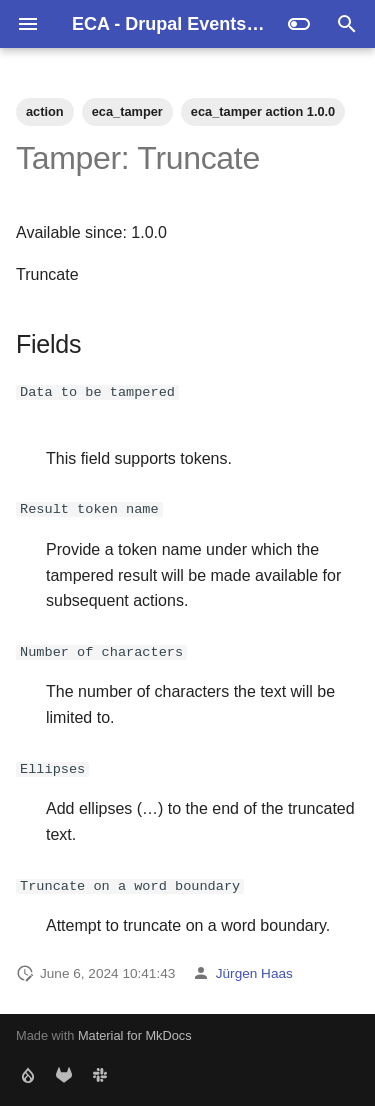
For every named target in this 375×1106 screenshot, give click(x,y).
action (45, 111)
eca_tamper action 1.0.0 (263, 111)
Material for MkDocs (135, 1035)
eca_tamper (127, 111)
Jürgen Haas (254, 972)
